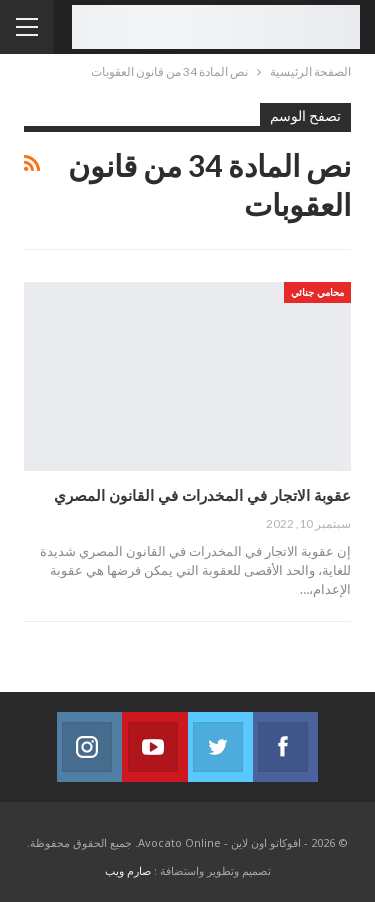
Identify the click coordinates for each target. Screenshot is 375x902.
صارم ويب (128, 870)
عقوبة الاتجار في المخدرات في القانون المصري (202, 495)
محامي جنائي (317, 292)
